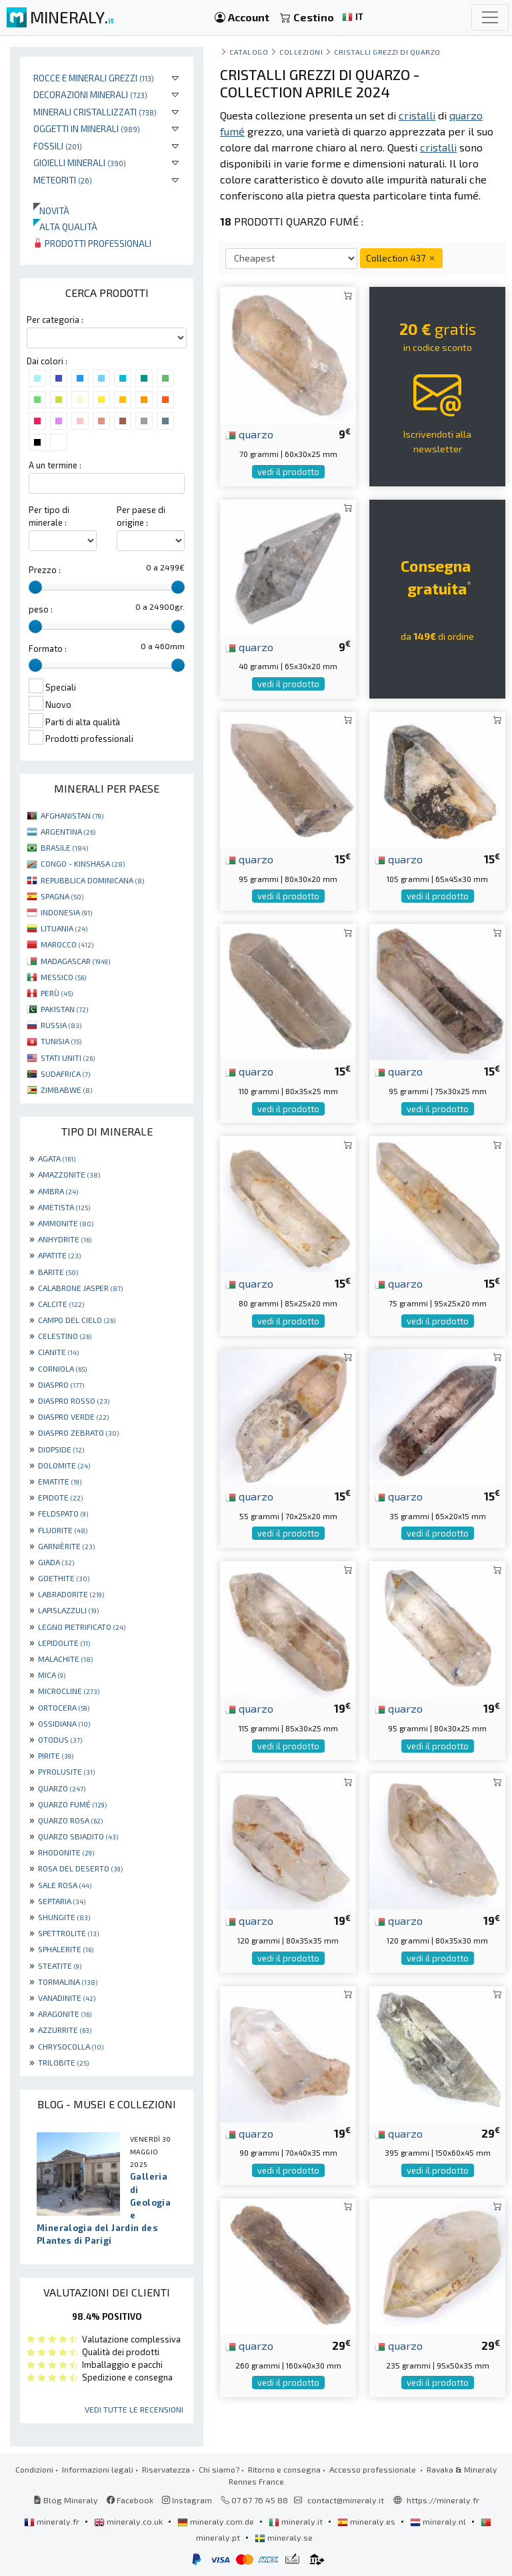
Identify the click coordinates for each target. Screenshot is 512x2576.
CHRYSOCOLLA (70, 2046)
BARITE (58, 1271)
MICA (51, 1674)
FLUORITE (62, 1530)
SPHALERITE (65, 1949)
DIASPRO (61, 1384)
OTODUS (60, 1739)
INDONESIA (66, 912)
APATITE (59, 1255)
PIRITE (55, 1755)
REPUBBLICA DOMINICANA (92, 880)
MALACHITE (65, 1658)
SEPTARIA (61, 1900)
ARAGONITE (64, 2013)
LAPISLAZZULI (68, 1610)
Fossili (57, 145)
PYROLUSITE (66, 1771)
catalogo (248, 51)
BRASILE (64, 847)
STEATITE (59, 1965)
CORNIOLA (62, 1368)
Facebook (130, 2500)
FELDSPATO (63, 1513)
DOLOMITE (64, 1465)
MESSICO (63, 976)
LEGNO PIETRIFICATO (81, 1626)
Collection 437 (401, 258)
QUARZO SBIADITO (78, 1836)
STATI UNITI (68, 1057)
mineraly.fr (52, 2521)
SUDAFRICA (65, 1073)
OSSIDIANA (64, 1723)
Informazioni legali (97, 2469)
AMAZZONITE (69, 1174)
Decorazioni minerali (90, 94)
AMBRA (58, 1191)
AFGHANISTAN (72, 815)
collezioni (301, 51)
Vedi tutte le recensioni (134, 2409)
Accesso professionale (373, 2469)
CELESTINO (64, 1335)
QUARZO (61, 1788)
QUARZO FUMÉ (72, 1804)
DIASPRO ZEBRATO (78, 1432)
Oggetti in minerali (86, 128)
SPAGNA (62, 896)
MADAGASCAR (75, 960)
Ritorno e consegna (284, 2469)
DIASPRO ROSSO (73, 1400)
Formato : (48, 648)
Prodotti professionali (92, 243)
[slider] (35, 587)
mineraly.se (284, 2537)
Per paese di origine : (141, 516)
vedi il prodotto (288, 471)
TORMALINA (67, 1981)
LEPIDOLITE (64, 1642)
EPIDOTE (60, 1497)
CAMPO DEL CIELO (76, 1319)
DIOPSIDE (61, 1449)
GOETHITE (63, 1578)
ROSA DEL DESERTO (80, 1868)
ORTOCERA (63, 1707)
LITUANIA (64, 928)
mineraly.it (297, 2521)
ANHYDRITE (64, 1239)
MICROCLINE (68, 1690)
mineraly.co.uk (129, 2521)
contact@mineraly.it (345, 2500)
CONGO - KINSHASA (83, 863)
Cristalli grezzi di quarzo (387, 51)
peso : (41, 609)
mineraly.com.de (216, 2521)
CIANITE (58, 1351)
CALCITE (61, 1303)
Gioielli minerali (79, 162)
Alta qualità (65, 226)
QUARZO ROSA (70, 1820)
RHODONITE (66, 1852)
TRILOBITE (63, 2062)
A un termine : (55, 465)
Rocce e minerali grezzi (93, 77)
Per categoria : (55, 319)
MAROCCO (67, 944)
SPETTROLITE (68, 1933)
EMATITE (59, 1481)
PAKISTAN (64, 1008)
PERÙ (57, 992)
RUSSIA (61, 1024)
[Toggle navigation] (490, 17)
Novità (51, 210)
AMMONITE (65, 1223)
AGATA (56, 1158)
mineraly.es (367, 2521)
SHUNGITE (64, 1916)
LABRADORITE (71, 1594)
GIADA (56, 1562)
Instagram (187, 2500)
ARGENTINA (68, 831)
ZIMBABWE (66, 1089)
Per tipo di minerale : (49, 516)
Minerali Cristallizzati (95, 111)
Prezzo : (45, 569)
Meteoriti (62, 179)
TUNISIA (61, 1040)
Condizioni (34, 2469)
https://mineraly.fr (443, 2500)
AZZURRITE (64, 2029)
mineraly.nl (439, 2521)
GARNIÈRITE (66, 1546)
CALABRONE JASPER (80, 1287)
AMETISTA (64, 1207)
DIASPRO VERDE (73, 1416)
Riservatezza (166, 2469)
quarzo (249, 433)
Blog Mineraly (65, 2500)
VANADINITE (66, 1997)
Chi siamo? (219, 2469)
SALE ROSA (64, 1884)
